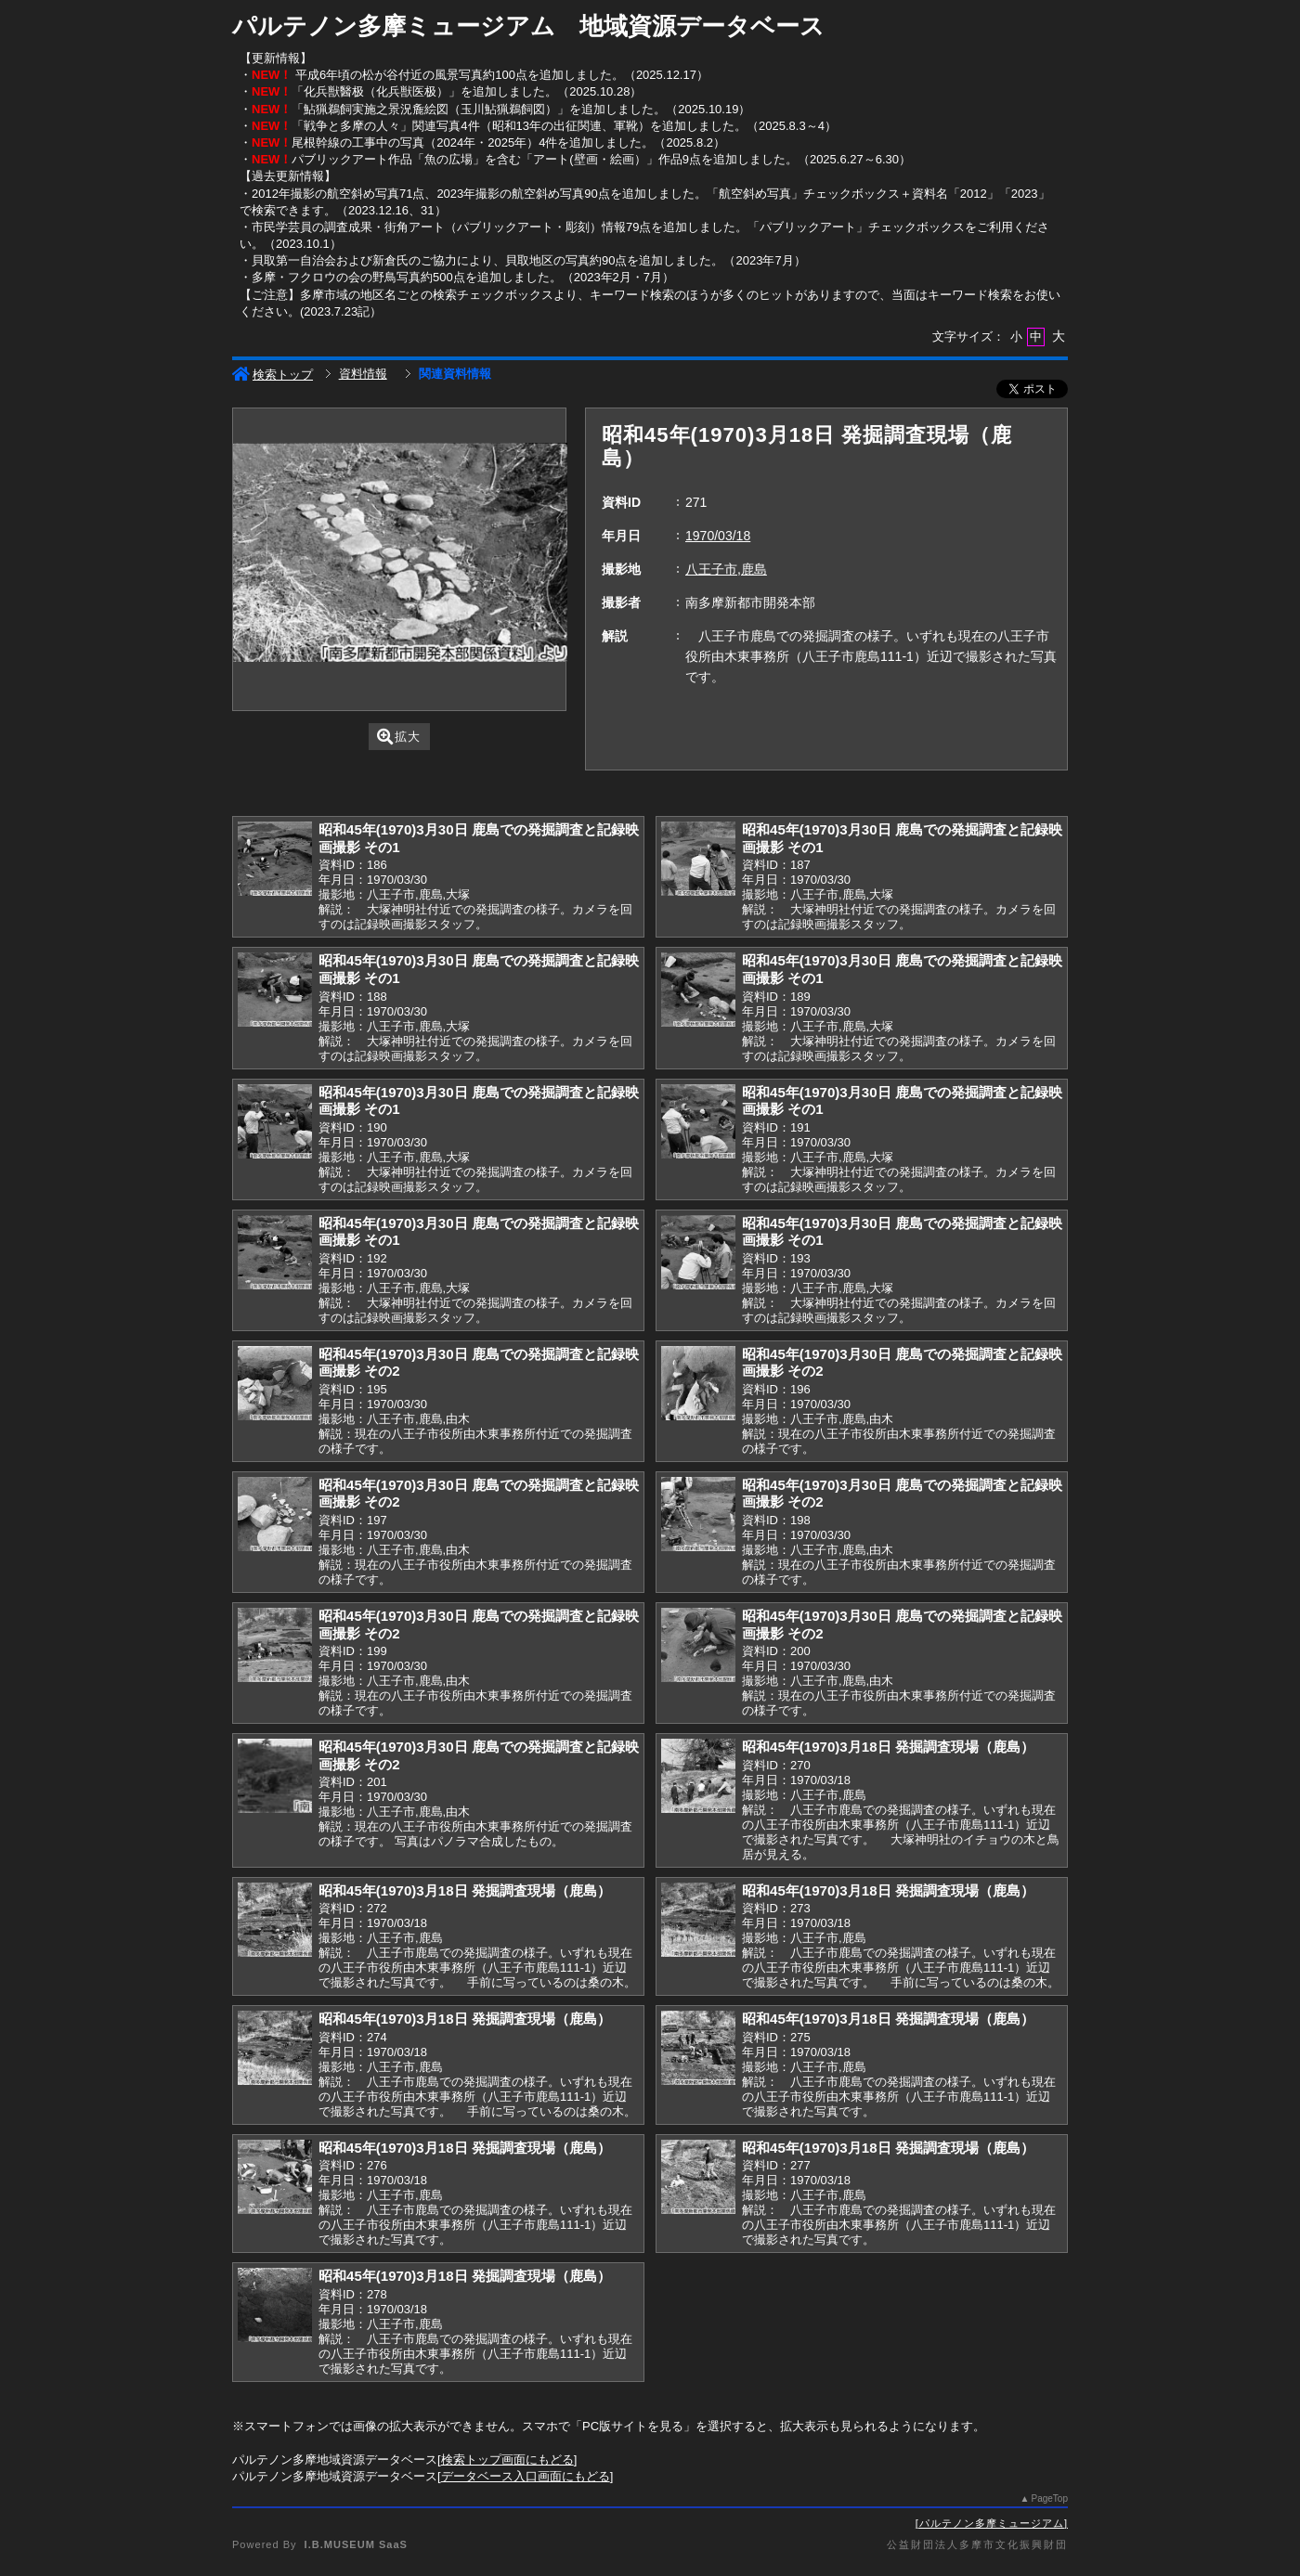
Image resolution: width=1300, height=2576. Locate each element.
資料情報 (363, 374)
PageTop (1050, 2498)
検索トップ (272, 375)
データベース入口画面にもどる (525, 2476)
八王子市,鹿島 (726, 569)
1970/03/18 (717, 535)
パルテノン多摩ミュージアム (991, 2523)
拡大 (399, 736)
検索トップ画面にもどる (507, 2459)
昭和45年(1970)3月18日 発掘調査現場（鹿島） (888, 1746)
